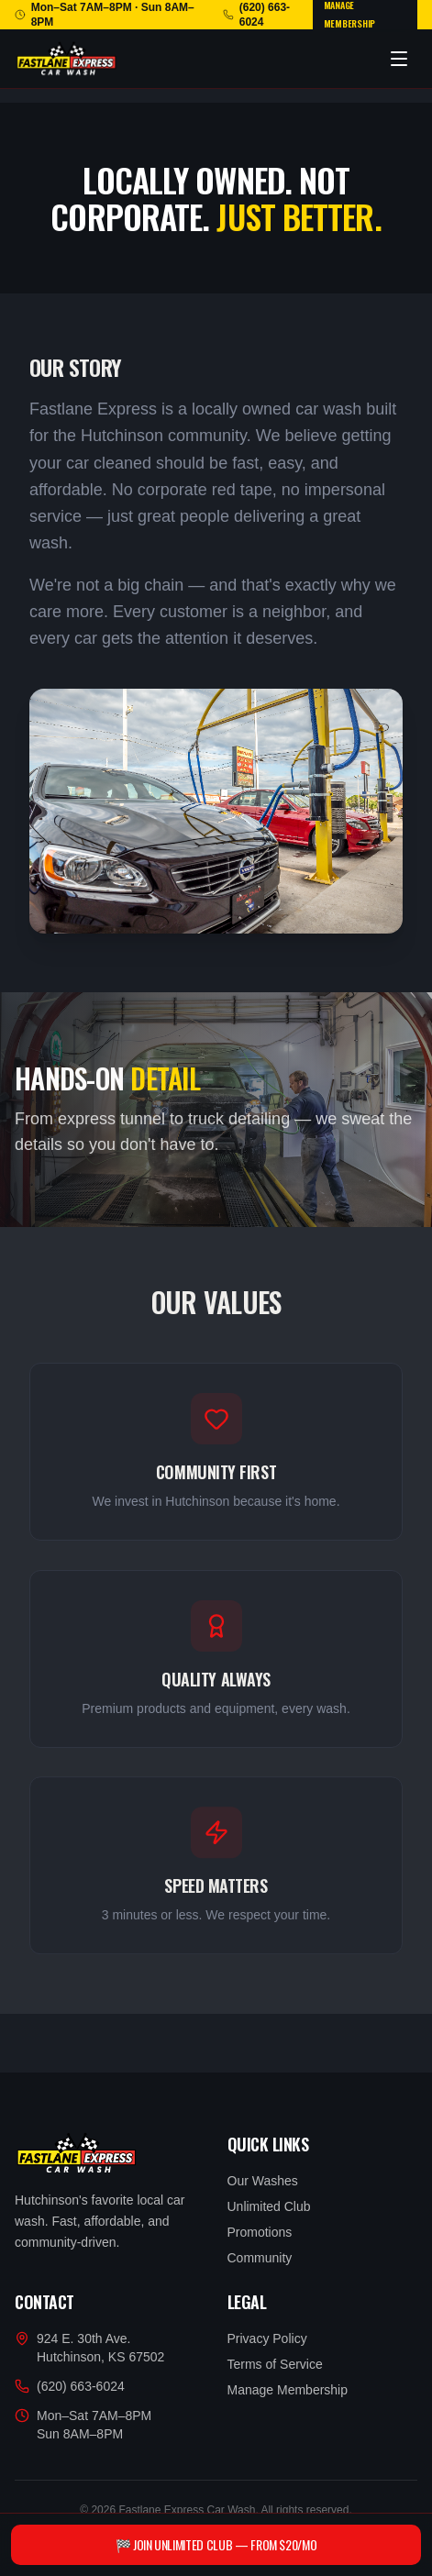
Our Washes (262, 2180)
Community (260, 2257)
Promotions (260, 2232)
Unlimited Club (269, 2206)
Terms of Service (275, 2364)
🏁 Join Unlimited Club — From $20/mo (216, 2544)
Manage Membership (288, 2390)
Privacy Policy (267, 2338)
